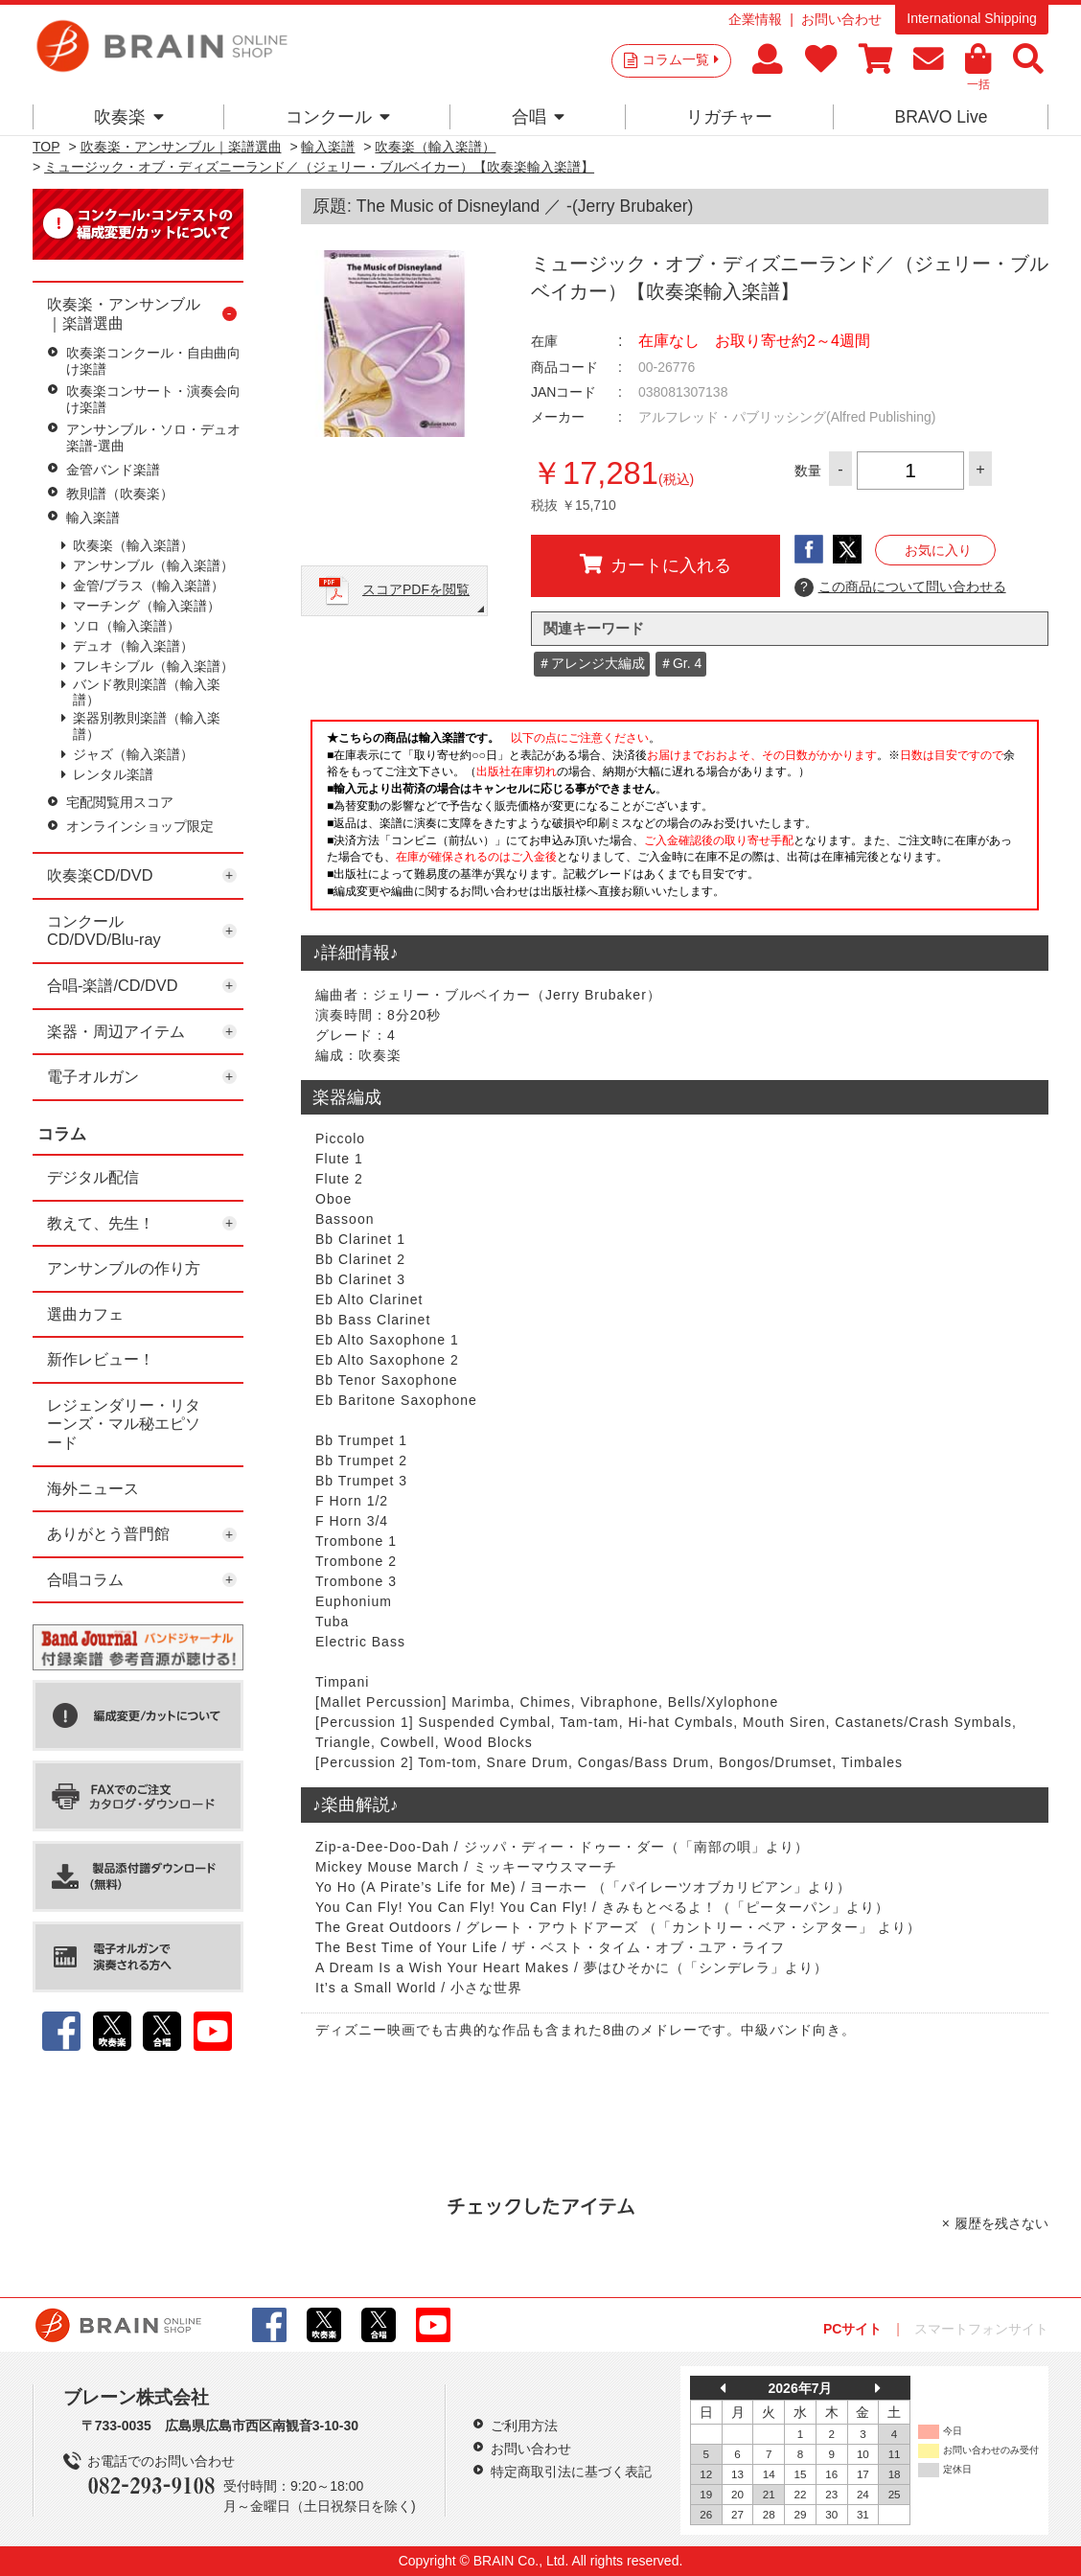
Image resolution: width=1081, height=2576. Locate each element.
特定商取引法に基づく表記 (571, 2471)
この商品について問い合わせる (900, 587)
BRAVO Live (940, 116)
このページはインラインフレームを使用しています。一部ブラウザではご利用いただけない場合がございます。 (674, 820)
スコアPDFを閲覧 (416, 589)
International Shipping (971, 18)
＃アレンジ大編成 (591, 663)
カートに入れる (655, 564)
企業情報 (755, 19)
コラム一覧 (680, 59)
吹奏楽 (129, 116)
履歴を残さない (1001, 2223)
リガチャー (729, 116)
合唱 (538, 116)
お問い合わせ (841, 19)
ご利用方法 (524, 2425)
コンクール (338, 116)
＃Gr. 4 (680, 663)
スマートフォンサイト (981, 2328)
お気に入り (938, 550)
